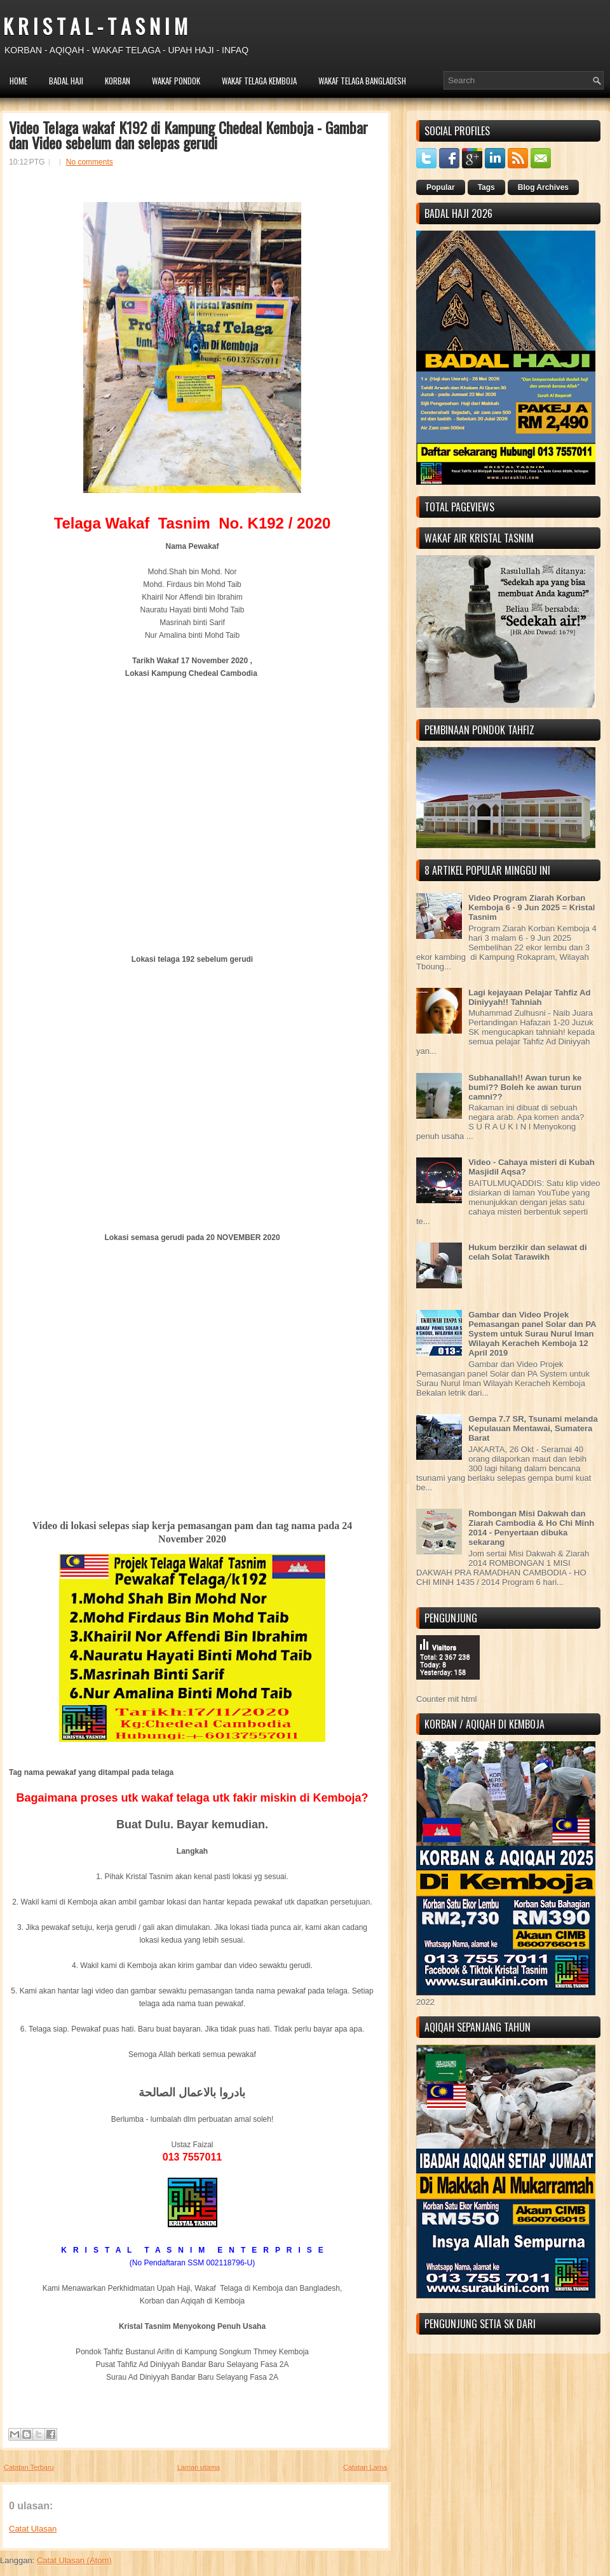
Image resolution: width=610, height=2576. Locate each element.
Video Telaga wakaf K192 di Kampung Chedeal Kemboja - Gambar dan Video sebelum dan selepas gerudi (188, 134)
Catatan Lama (365, 2467)
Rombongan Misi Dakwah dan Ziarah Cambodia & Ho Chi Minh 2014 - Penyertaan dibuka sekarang (531, 1528)
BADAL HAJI (66, 80)
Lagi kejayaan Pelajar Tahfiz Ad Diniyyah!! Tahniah (529, 997)
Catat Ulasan (33, 2528)
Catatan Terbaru (29, 2467)
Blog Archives (543, 187)
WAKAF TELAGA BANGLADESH (362, 80)
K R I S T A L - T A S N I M (95, 26)
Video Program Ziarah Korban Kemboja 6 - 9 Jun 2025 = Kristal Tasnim (531, 907)
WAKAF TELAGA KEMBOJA (259, 80)
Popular (440, 187)
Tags (486, 187)
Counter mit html (446, 1699)
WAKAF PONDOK (176, 80)
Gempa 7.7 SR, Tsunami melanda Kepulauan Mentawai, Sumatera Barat (533, 1428)
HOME (18, 80)
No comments (89, 162)
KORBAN (117, 80)
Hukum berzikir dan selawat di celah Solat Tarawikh (527, 1252)
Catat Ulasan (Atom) (74, 2560)
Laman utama (198, 2467)
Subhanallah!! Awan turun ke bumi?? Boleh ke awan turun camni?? (524, 1087)
